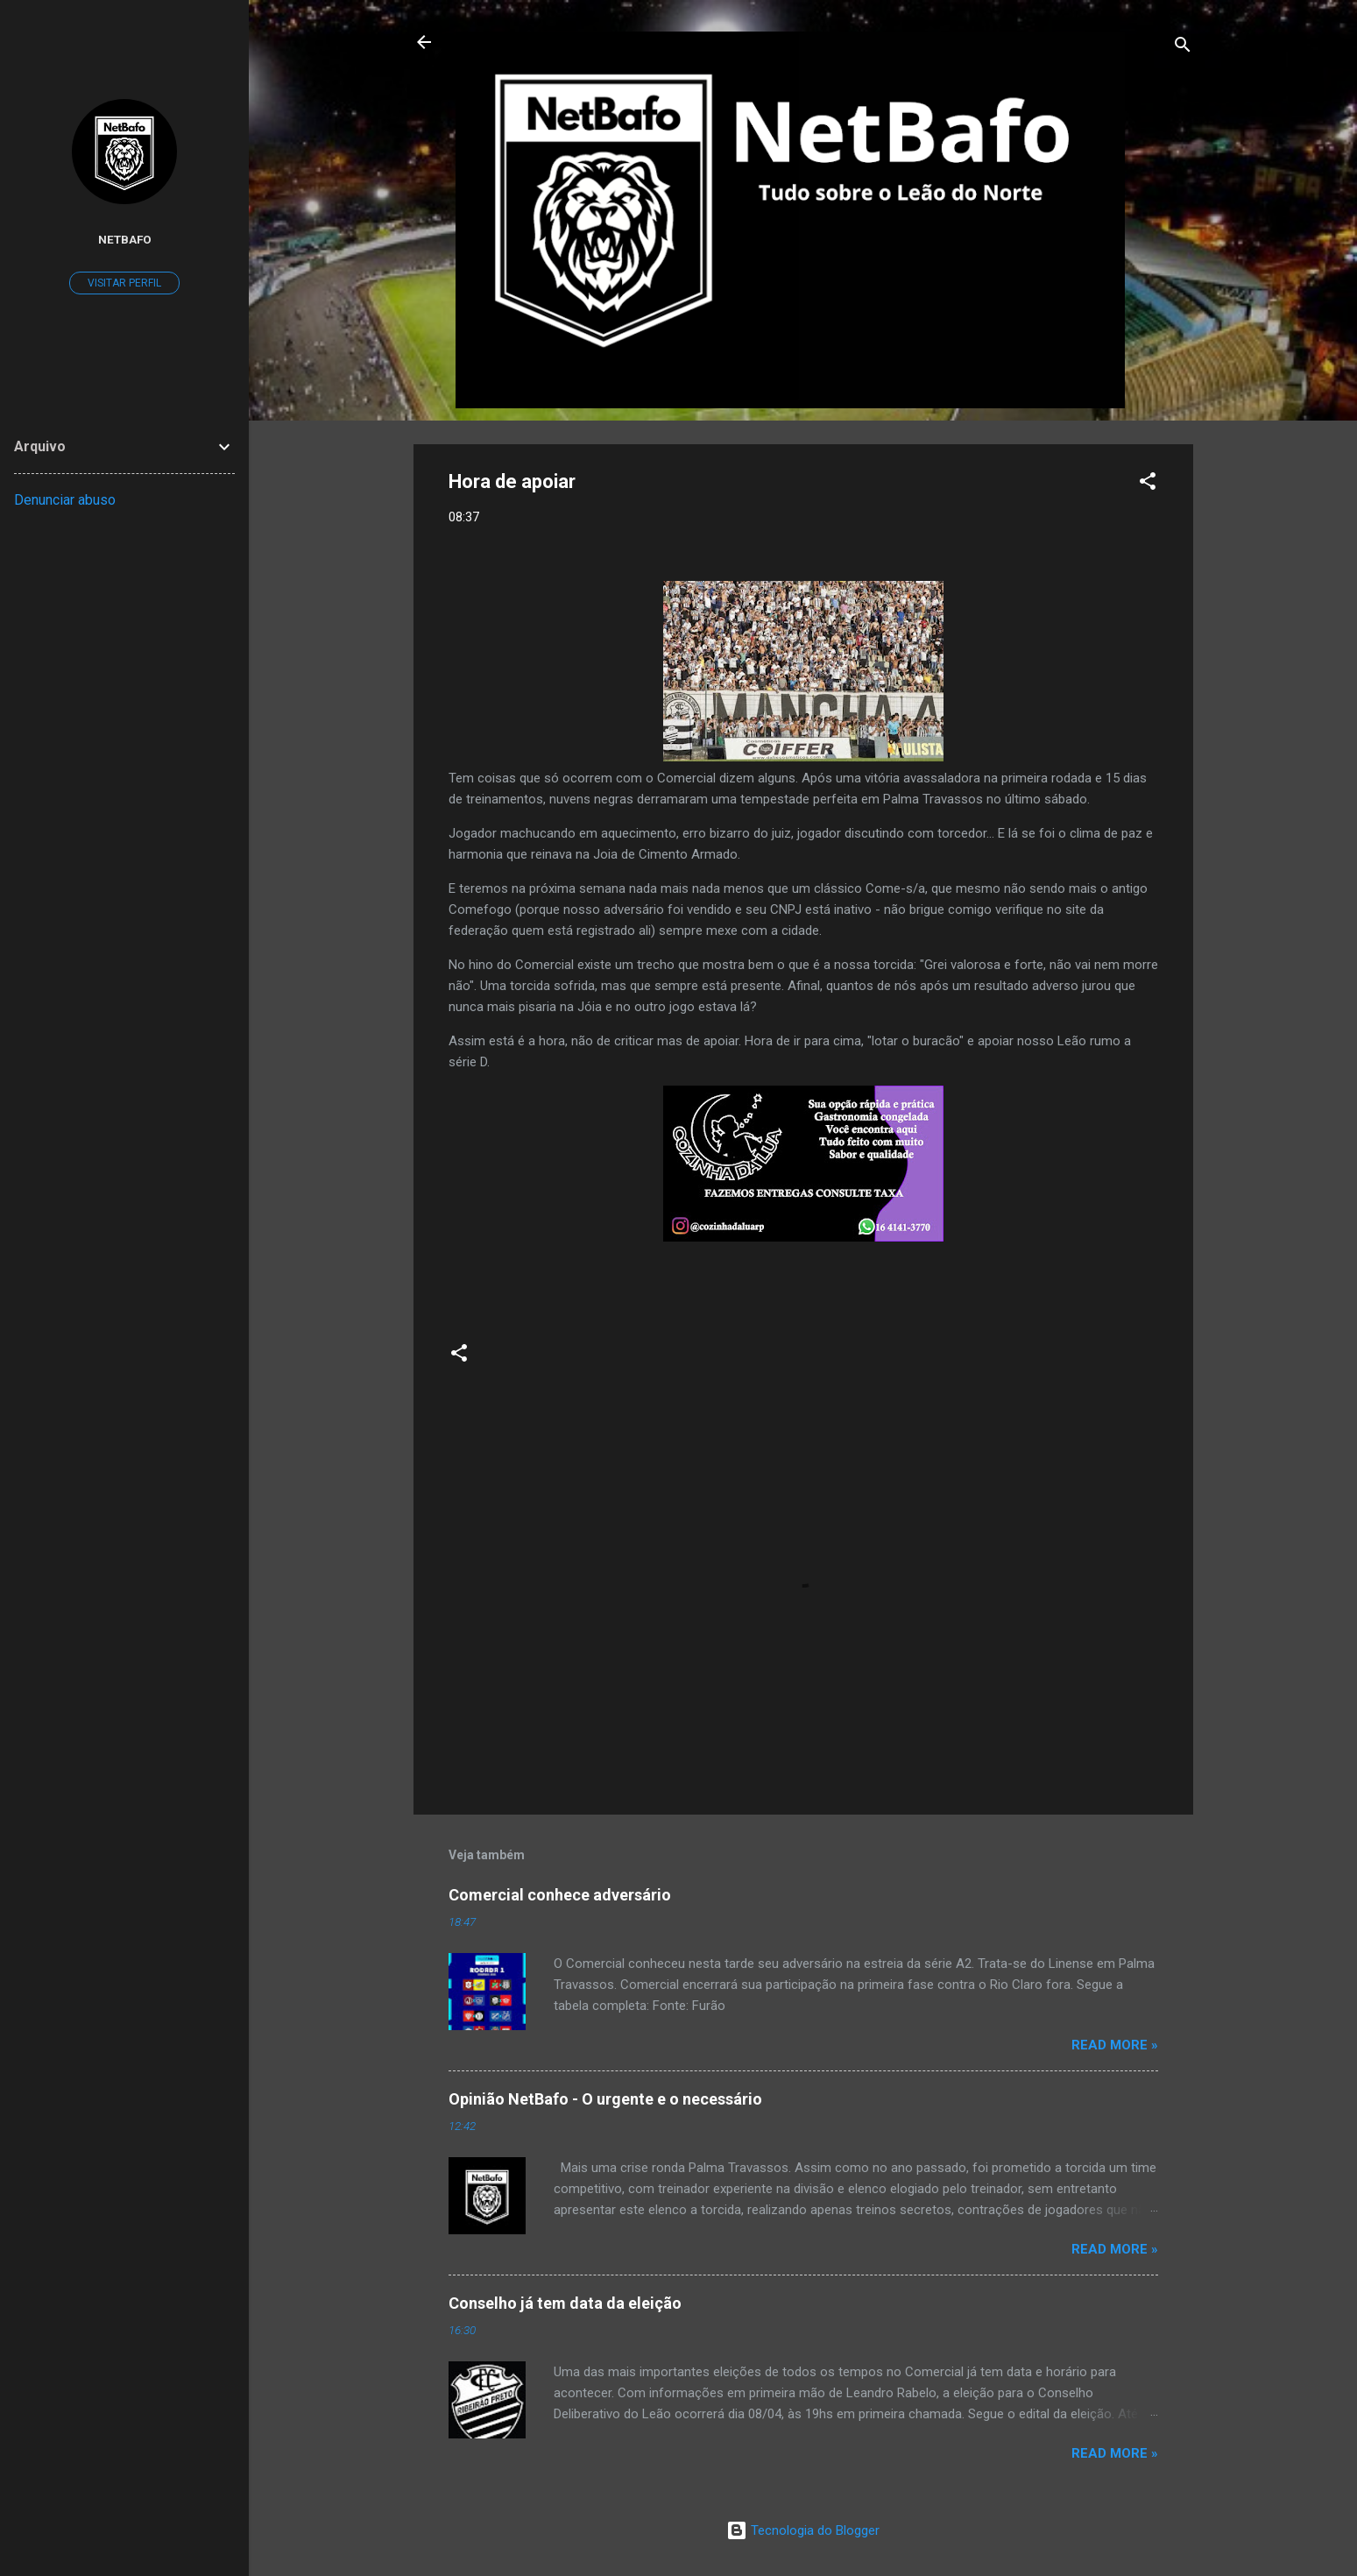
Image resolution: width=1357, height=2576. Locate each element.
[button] (1147, 484)
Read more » (1114, 2045)
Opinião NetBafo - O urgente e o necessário (605, 2099)
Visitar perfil (124, 283)
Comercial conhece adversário (560, 1895)
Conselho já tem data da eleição (565, 2303)
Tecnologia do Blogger (803, 2530)
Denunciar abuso (65, 500)
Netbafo (125, 239)
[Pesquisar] (1182, 47)
